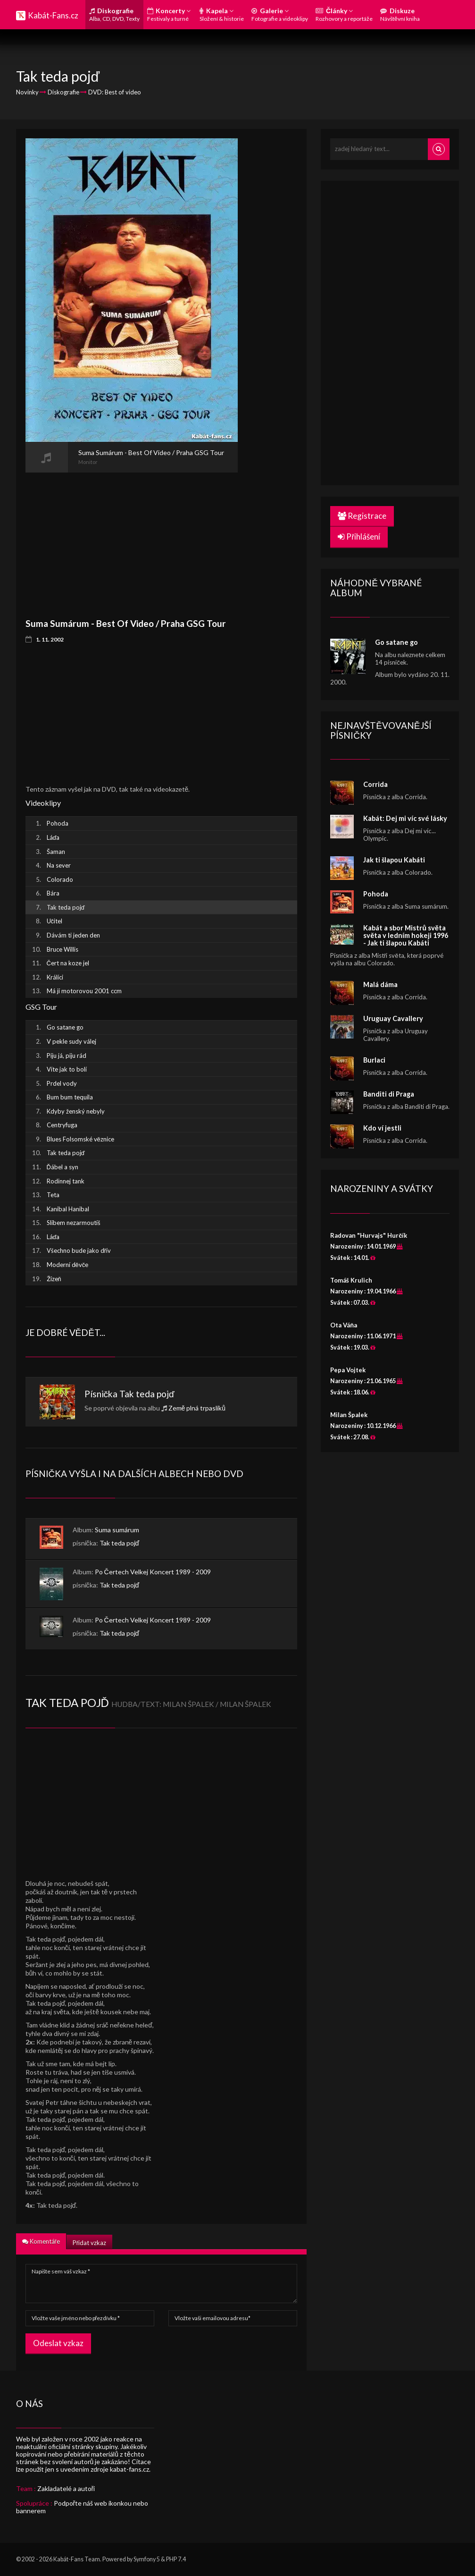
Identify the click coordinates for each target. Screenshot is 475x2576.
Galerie (279, 14)
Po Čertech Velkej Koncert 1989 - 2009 (153, 1572)
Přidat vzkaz (89, 2243)
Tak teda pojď (147, 1393)
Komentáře (41, 2241)
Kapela (222, 14)
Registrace (362, 516)
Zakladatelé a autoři (66, 2488)
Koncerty (169, 14)
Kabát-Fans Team (76, 2559)
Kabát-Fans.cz (53, 15)
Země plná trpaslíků (197, 1408)
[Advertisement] (131, 539)
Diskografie (114, 14)
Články (344, 14)
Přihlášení (359, 536)
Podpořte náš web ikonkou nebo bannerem (82, 2507)
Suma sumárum (117, 1530)
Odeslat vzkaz (58, 2343)
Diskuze (400, 14)
